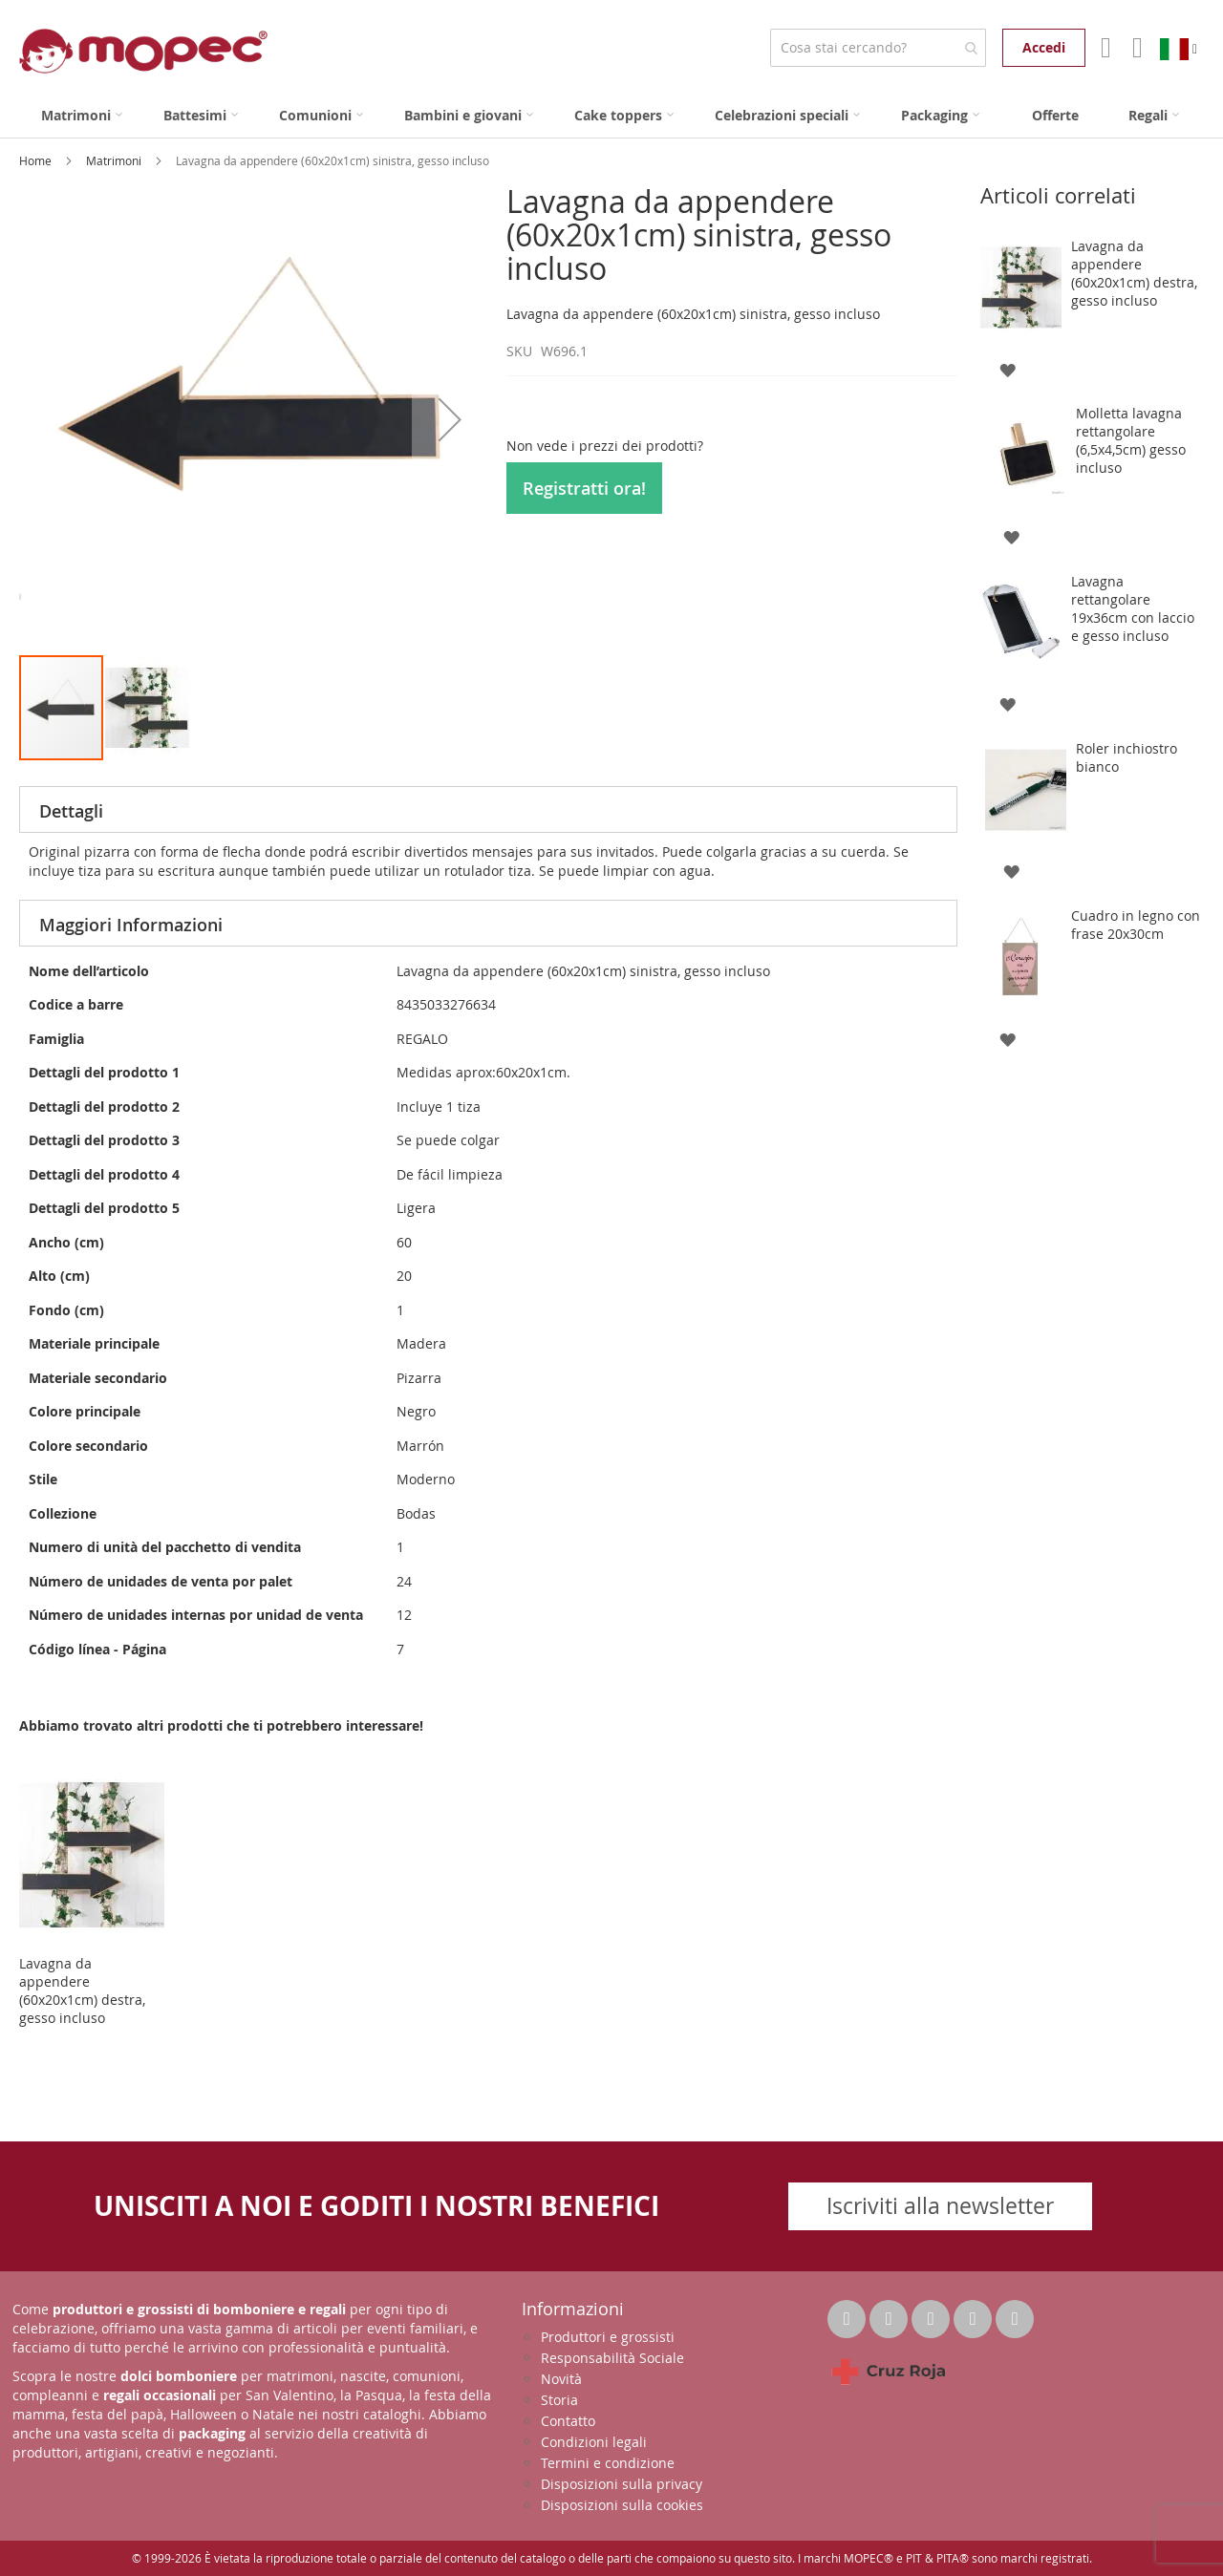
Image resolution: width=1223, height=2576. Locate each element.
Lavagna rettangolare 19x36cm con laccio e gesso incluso (1132, 608)
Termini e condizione (608, 2463)
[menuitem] (81, 115)
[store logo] (143, 51)
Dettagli (71, 810)
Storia (559, 2400)
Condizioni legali (594, 2442)
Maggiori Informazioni (131, 924)
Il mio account (1104, 48)
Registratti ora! (584, 488)
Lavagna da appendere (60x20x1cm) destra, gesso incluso (82, 1990)
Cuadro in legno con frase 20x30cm (1135, 924)
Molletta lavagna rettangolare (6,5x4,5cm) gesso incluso (1131, 440)
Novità (561, 2379)
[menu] (611, 115)
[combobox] (877, 48)
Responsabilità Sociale (612, 2358)
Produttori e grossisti (608, 2337)
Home (36, 160)
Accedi (1043, 47)
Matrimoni (115, 160)
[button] (450, 418)
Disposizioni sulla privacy (621, 2484)
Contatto (568, 2421)
